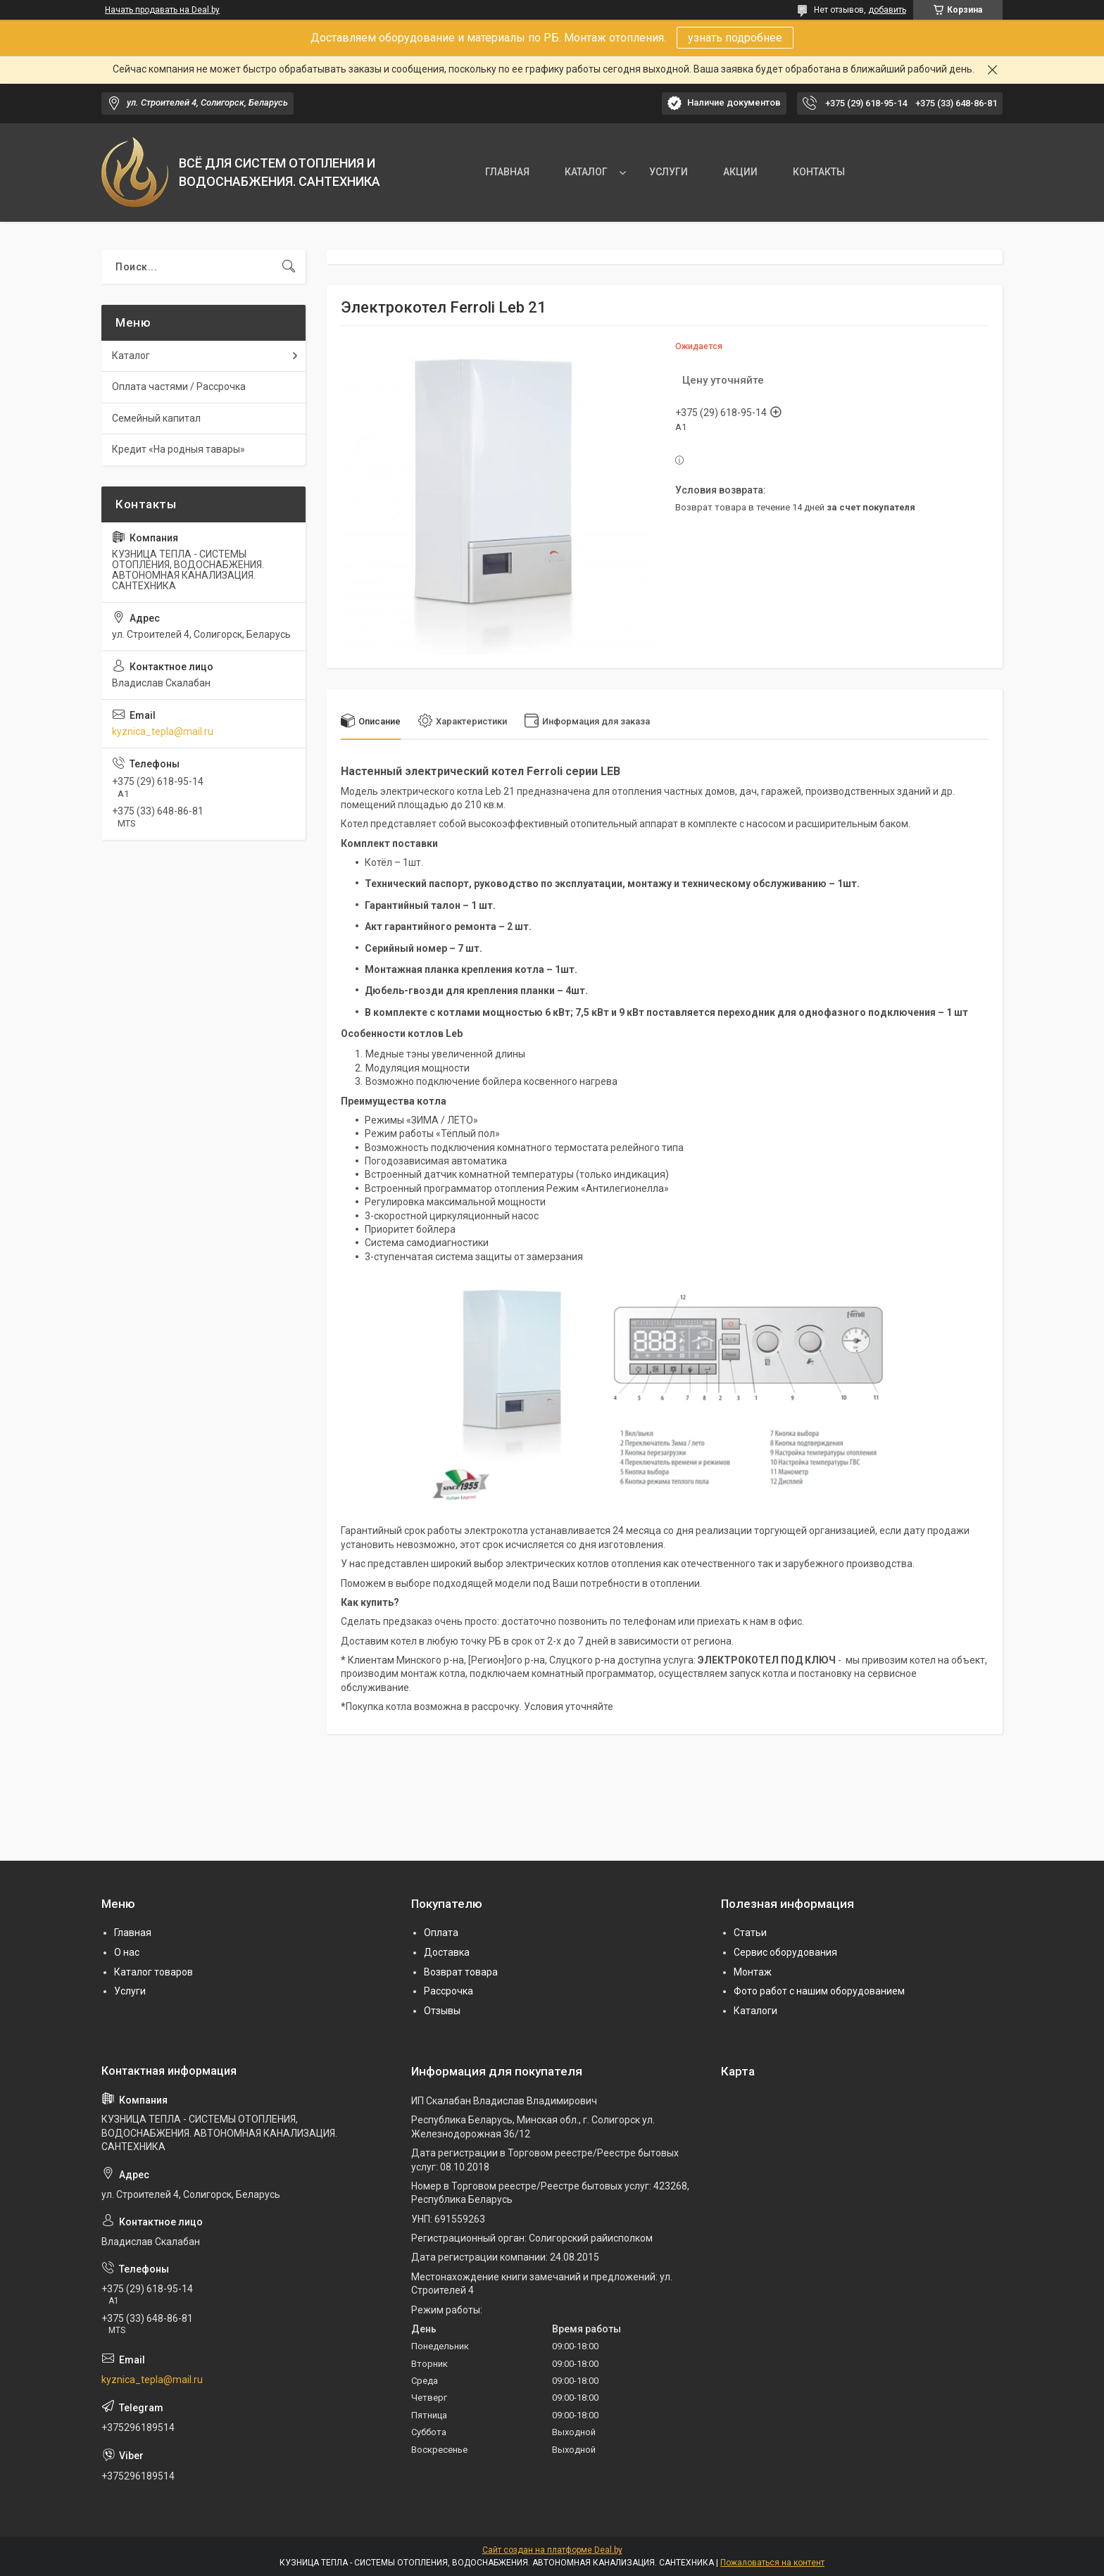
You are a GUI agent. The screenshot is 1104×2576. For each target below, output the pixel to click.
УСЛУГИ (668, 171)
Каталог (131, 355)
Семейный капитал (156, 418)
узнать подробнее (735, 37)
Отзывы (442, 2010)
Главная (132, 1932)
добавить (887, 10)
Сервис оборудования (785, 1952)
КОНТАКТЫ (819, 171)
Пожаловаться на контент (772, 2563)
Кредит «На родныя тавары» (178, 449)
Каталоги (755, 2010)
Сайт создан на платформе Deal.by (552, 2550)
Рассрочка (448, 1991)
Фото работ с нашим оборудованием (819, 1991)
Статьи (750, 1932)
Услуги (130, 1991)
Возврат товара (461, 1972)
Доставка (447, 1952)
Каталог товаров (153, 1972)
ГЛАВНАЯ (507, 171)
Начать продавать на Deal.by (162, 10)
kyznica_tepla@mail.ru (162, 731)
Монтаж (753, 1972)
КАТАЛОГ (586, 171)
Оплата (441, 1932)
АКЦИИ (740, 171)
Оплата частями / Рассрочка (179, 386)
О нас (126, 1952)
